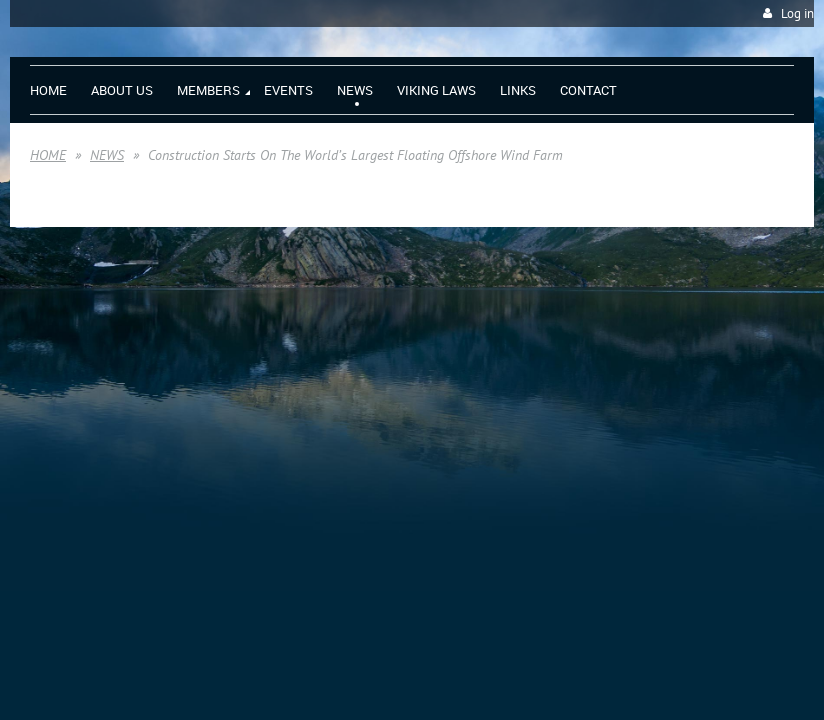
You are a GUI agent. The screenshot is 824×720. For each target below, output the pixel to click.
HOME (48, 155)
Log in (797, 13)
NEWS (107, 155)
